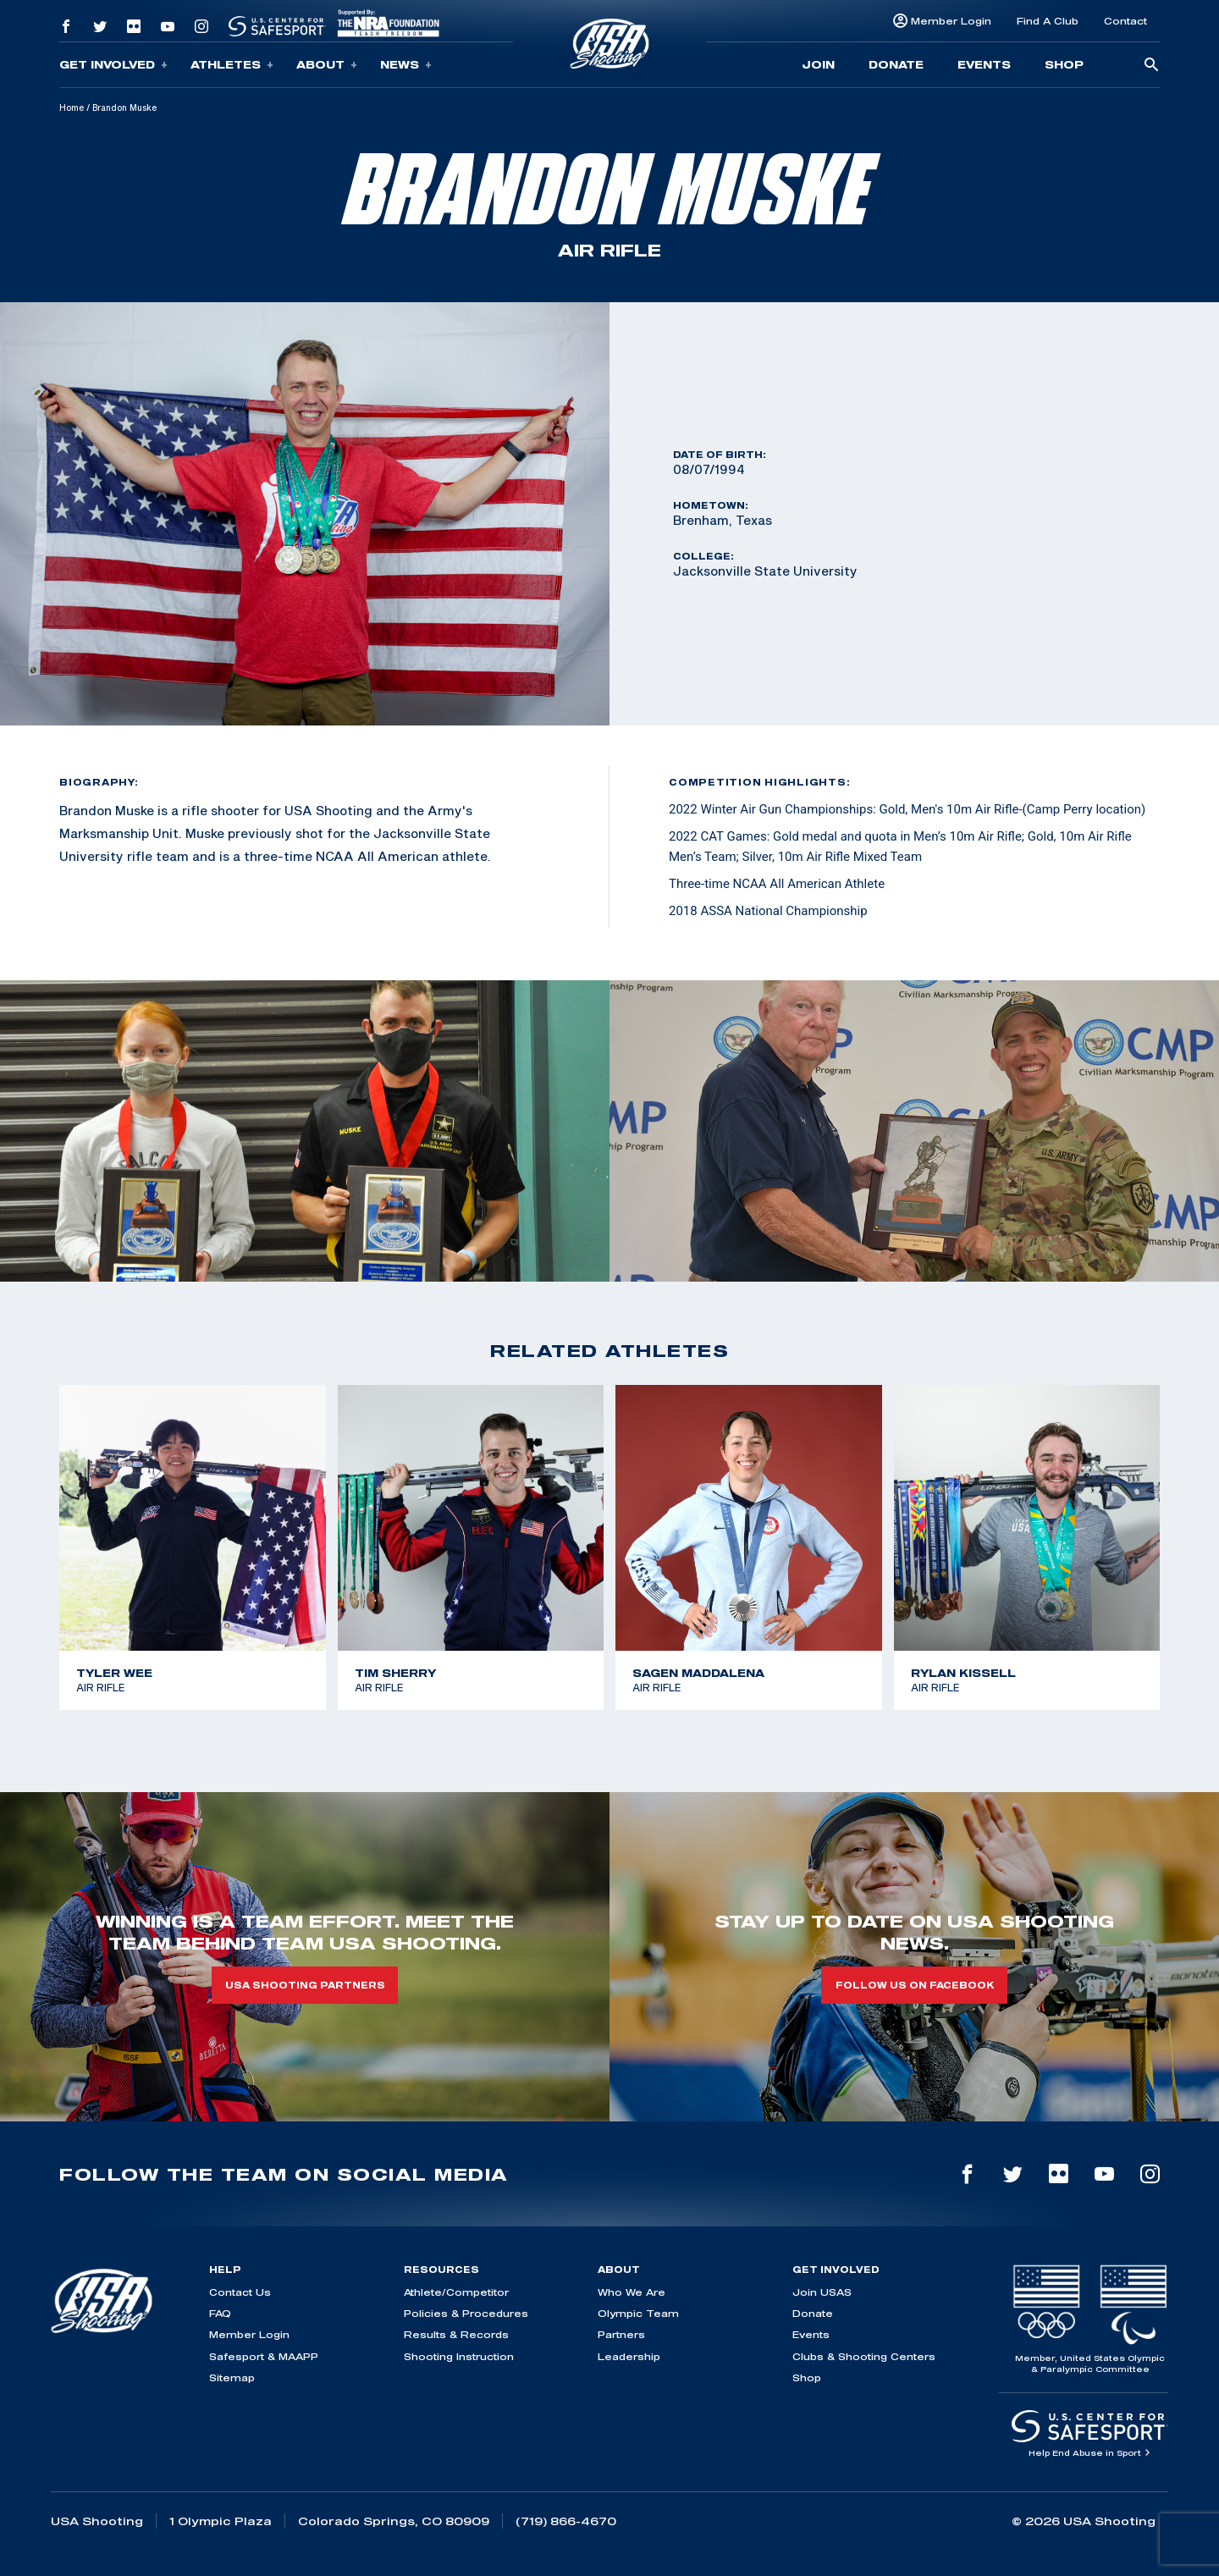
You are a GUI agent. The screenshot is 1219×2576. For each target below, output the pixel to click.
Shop (1064, 64)
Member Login (951, 20)
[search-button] (1151, 65)
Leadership (629, 2356)
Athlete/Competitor (456, 2291)
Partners (621, 2334)
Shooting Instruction (459, 2356)
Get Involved (113, 65)
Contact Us (240, 2291)
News (406, 65)
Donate (896, 64)
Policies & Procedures (466, 2313)
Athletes (231, 65)
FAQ (220, 2313)
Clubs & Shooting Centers (863, 2356)
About (326, 65)
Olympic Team (638, 2313)
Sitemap (232, 2377)
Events (984, 64)
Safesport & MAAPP (263, 2356)
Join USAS (822, 2291)
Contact (1125, 20)
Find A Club (1047, 20)
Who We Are (631, 2291)
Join (818, 64)
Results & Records (456, 2334)
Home (71, 107)
